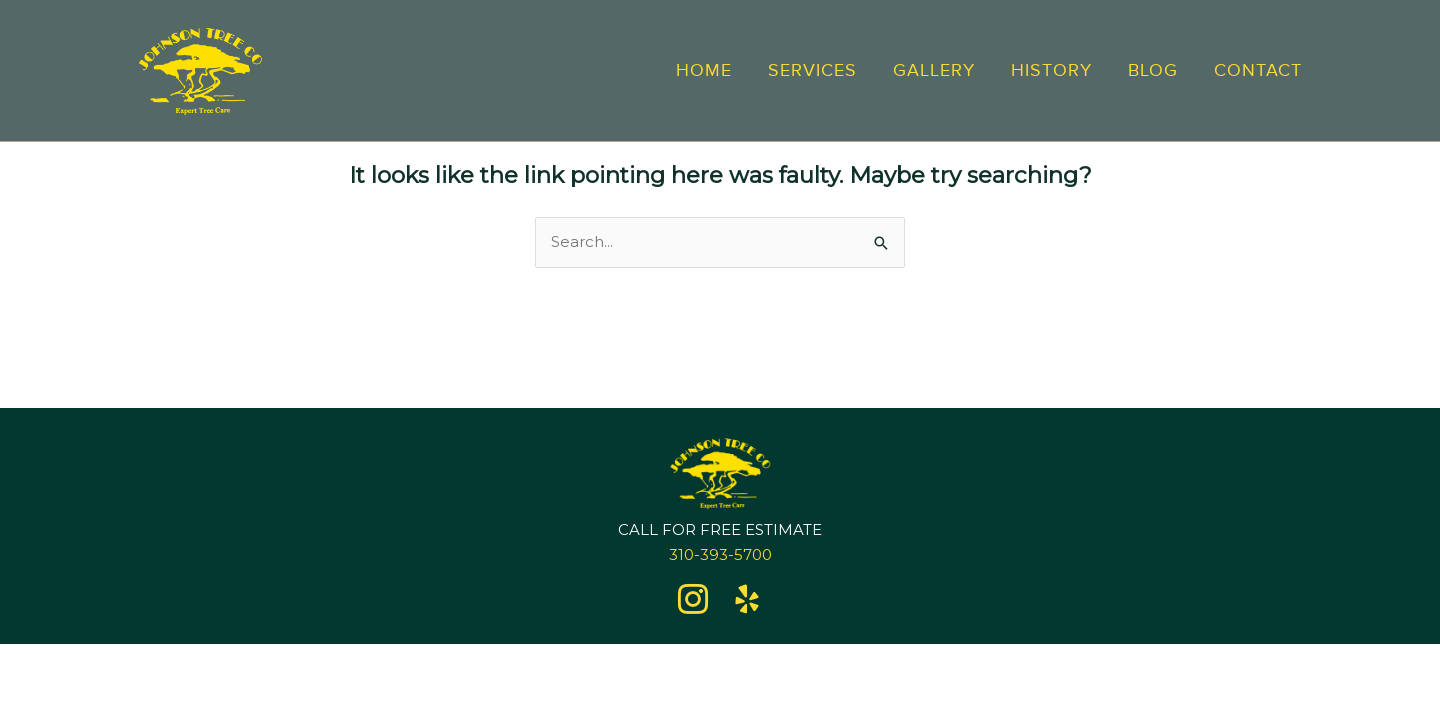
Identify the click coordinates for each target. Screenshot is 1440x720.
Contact (1258, 70)
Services (812, 70)
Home (704, 70)
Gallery (934, 70)
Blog (1153, 70)
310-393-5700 (720, 554)
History (1051, 70)
